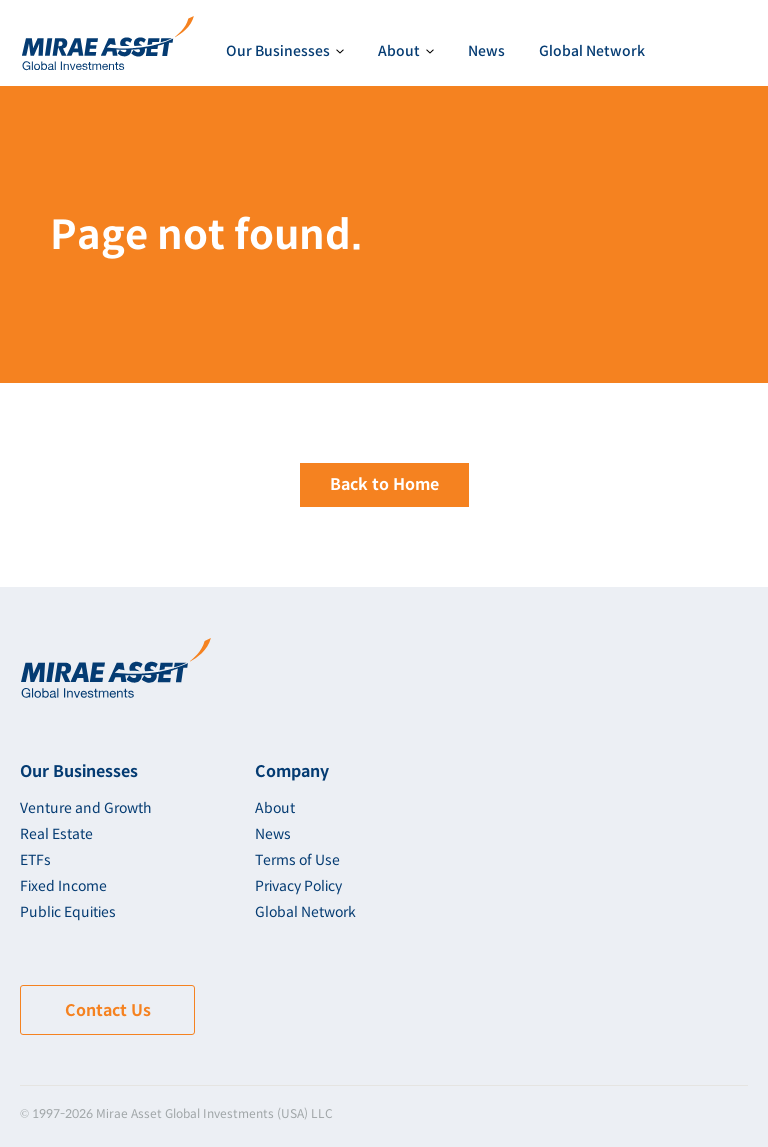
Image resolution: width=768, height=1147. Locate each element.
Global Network (592, 51)
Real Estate (56, 834)
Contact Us (108, 1010)
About (275, 808)
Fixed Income (63, 886)
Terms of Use (297, 860)
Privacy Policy (298, 886)
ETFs (35, 860)
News (486, 51)
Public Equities (68, 912)
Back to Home (384, 484)
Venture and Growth (86, 808)
